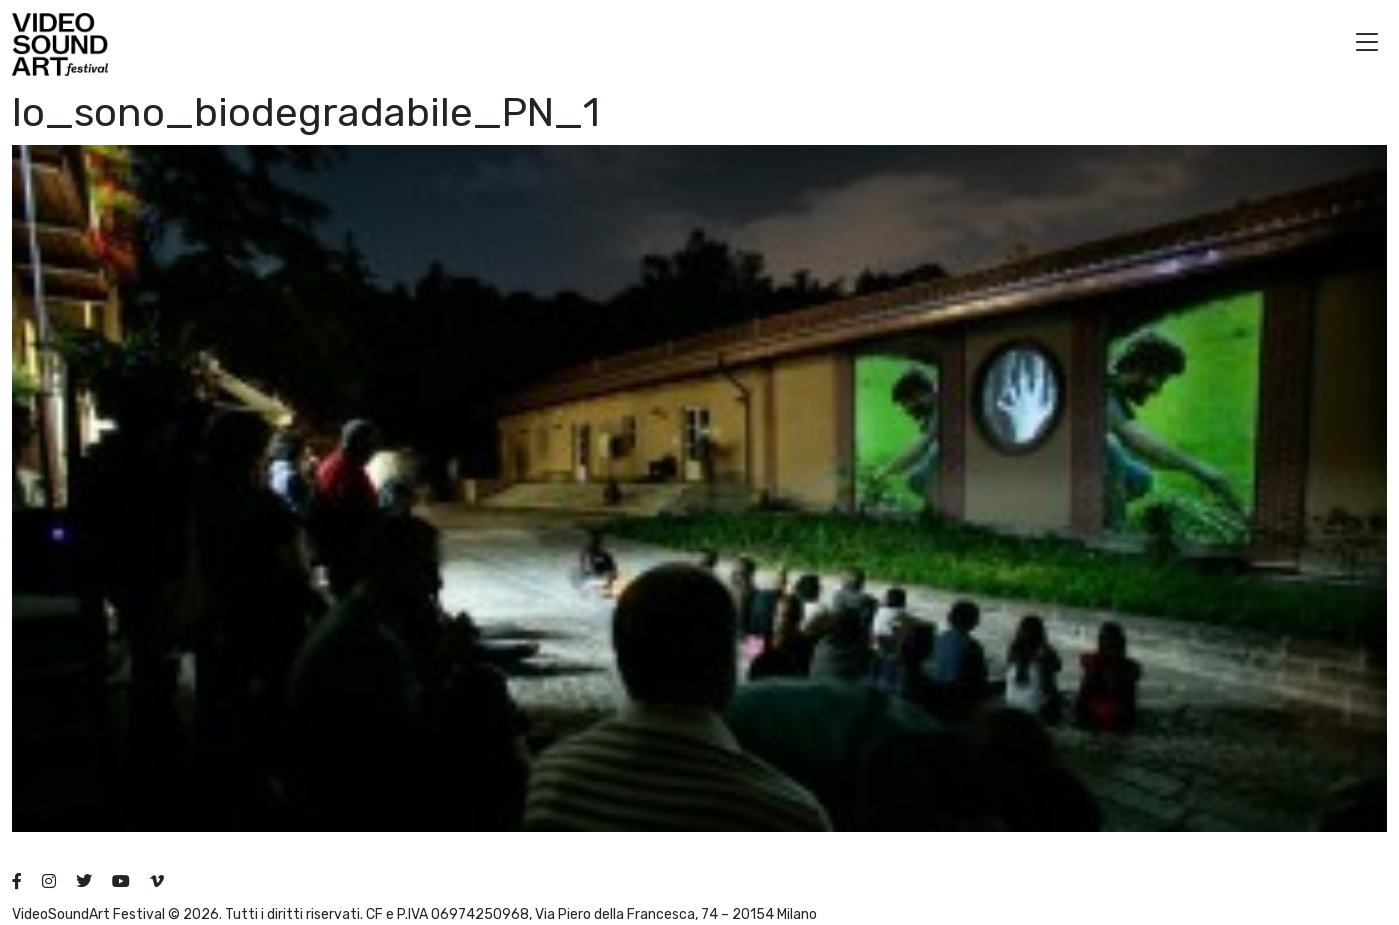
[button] (1367, 44)
